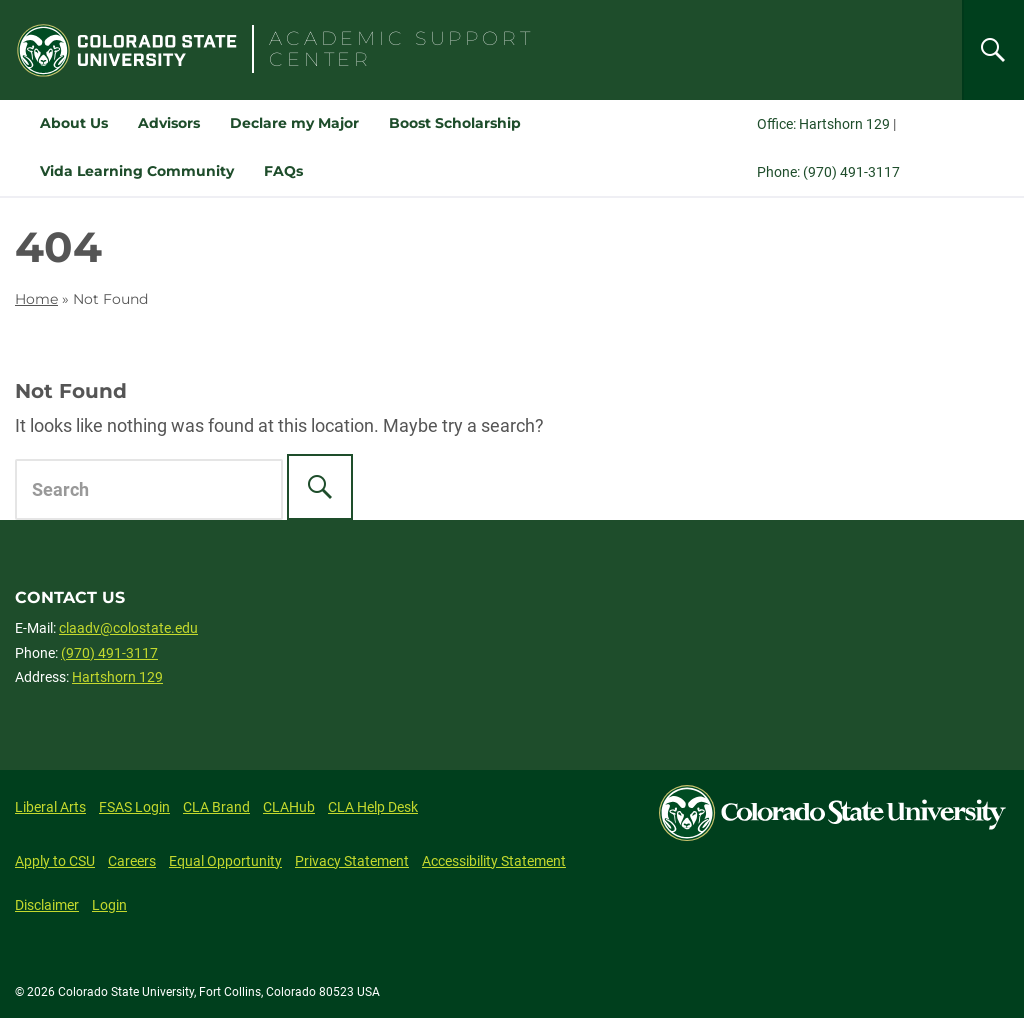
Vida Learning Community (137, 171)
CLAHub (289, 807)
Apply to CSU (55, 861)
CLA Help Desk (373, 807)
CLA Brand (216, 807)
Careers (132, 861)
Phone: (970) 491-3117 (828, 172)
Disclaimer (47, 905)
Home (36, 299)
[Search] (993, 50)
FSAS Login (134, 807)
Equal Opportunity (225, 861)
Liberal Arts (50, 807)
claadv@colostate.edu (128, 628)
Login (109, 905)
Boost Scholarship (455, 123)
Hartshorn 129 (117, 677)
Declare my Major (294, 123)
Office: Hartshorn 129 (823, 124)
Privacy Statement (352, 861)
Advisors (169, 123)
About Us (74, 123)
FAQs (283, 171)
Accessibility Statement (494, 861)
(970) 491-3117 (109, 653)
